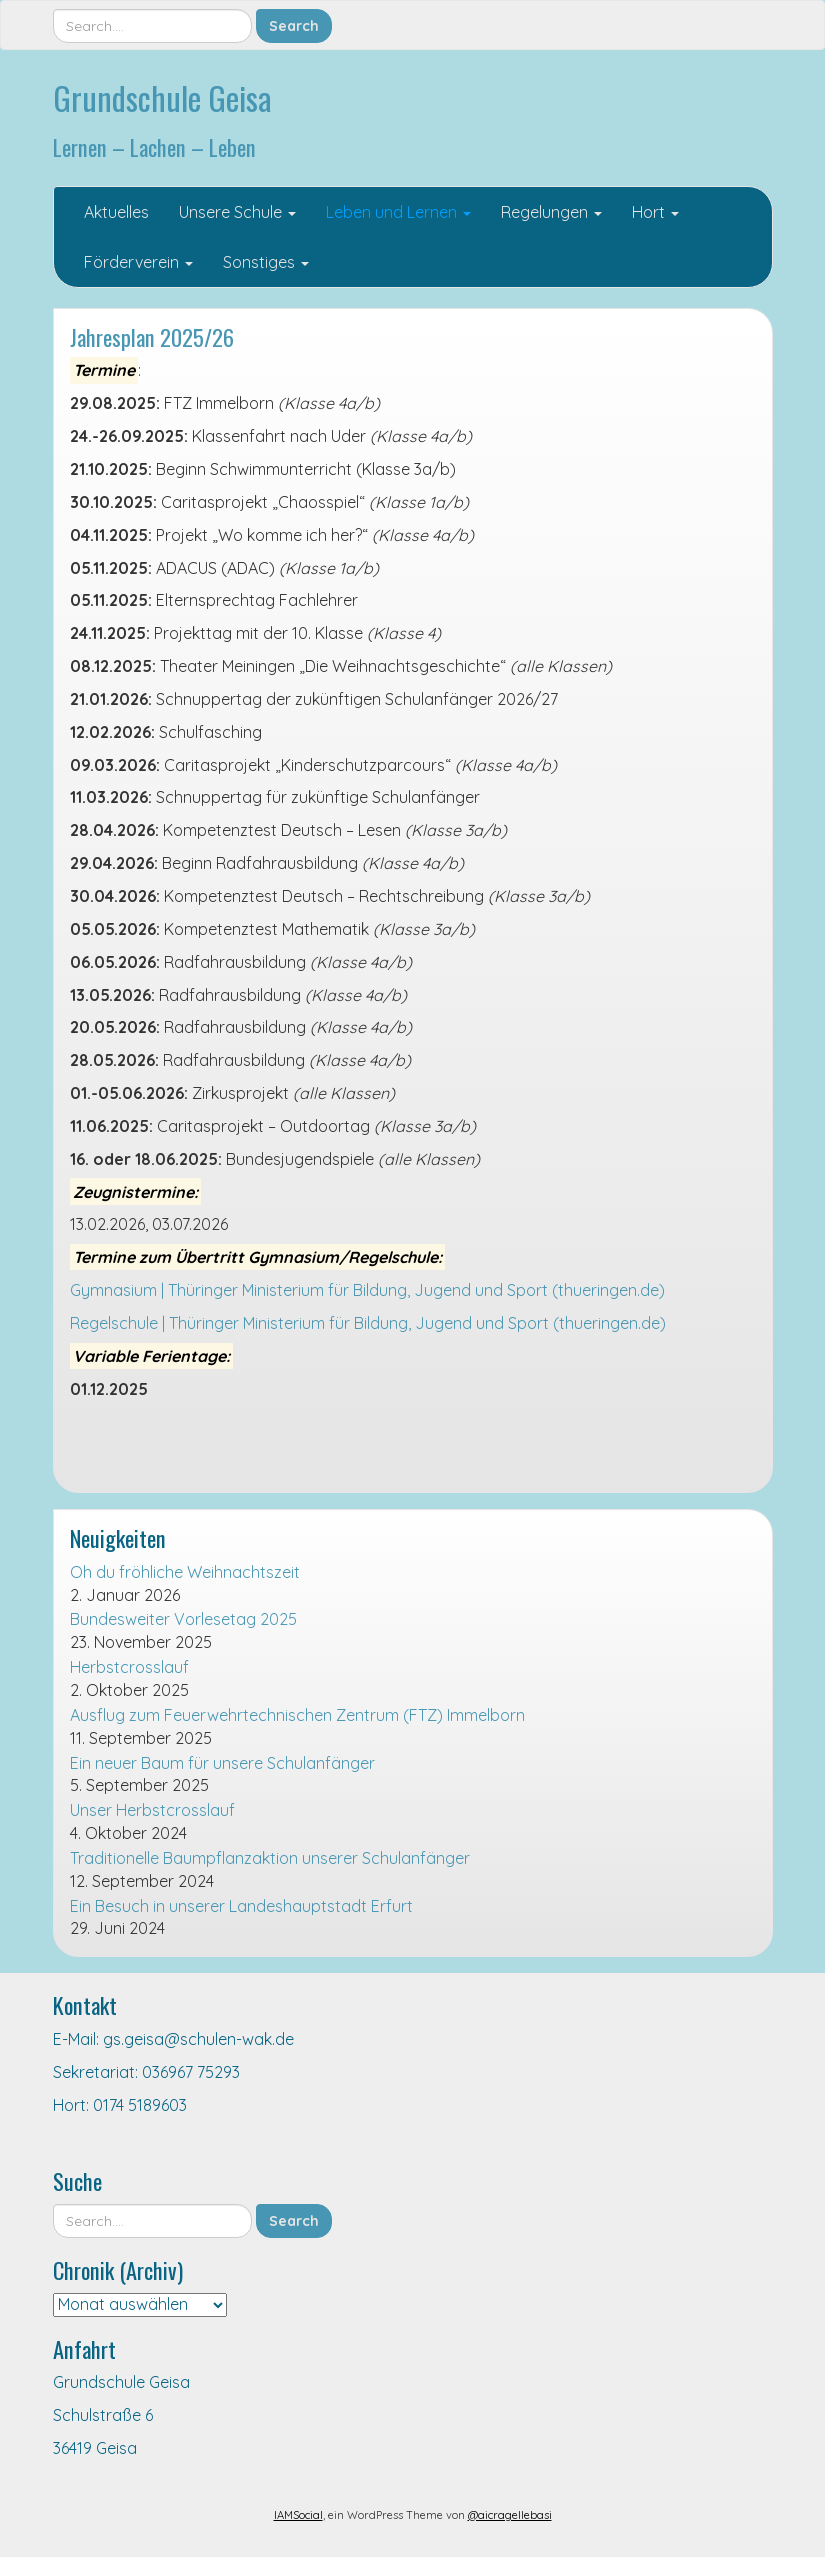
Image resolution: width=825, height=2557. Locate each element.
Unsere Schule (237, 212)
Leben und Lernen (398, 212)
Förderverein (138, 262)
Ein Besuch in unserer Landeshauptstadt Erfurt (241, 1906)
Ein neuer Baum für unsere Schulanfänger (222, 1763)
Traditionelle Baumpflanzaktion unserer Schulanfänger (270, 1858)
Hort (655, 212)
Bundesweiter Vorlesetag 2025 (183, 1619)
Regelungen (551, 212)
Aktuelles (116, 212)
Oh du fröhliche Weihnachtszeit (185, 1572)
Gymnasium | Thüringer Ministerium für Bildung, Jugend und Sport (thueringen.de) (367, 1290)
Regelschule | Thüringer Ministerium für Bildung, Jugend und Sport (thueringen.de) (368, 1323)
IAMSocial (298, 2515)
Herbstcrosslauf (129, 1667)
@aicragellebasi (510, 2515)
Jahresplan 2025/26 (152, 336)
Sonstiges (266, 262)
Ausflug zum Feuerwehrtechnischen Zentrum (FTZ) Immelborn (297, 1715)
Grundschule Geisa (162, 97)
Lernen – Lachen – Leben (154, 146)
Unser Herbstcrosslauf (152, 1810)
